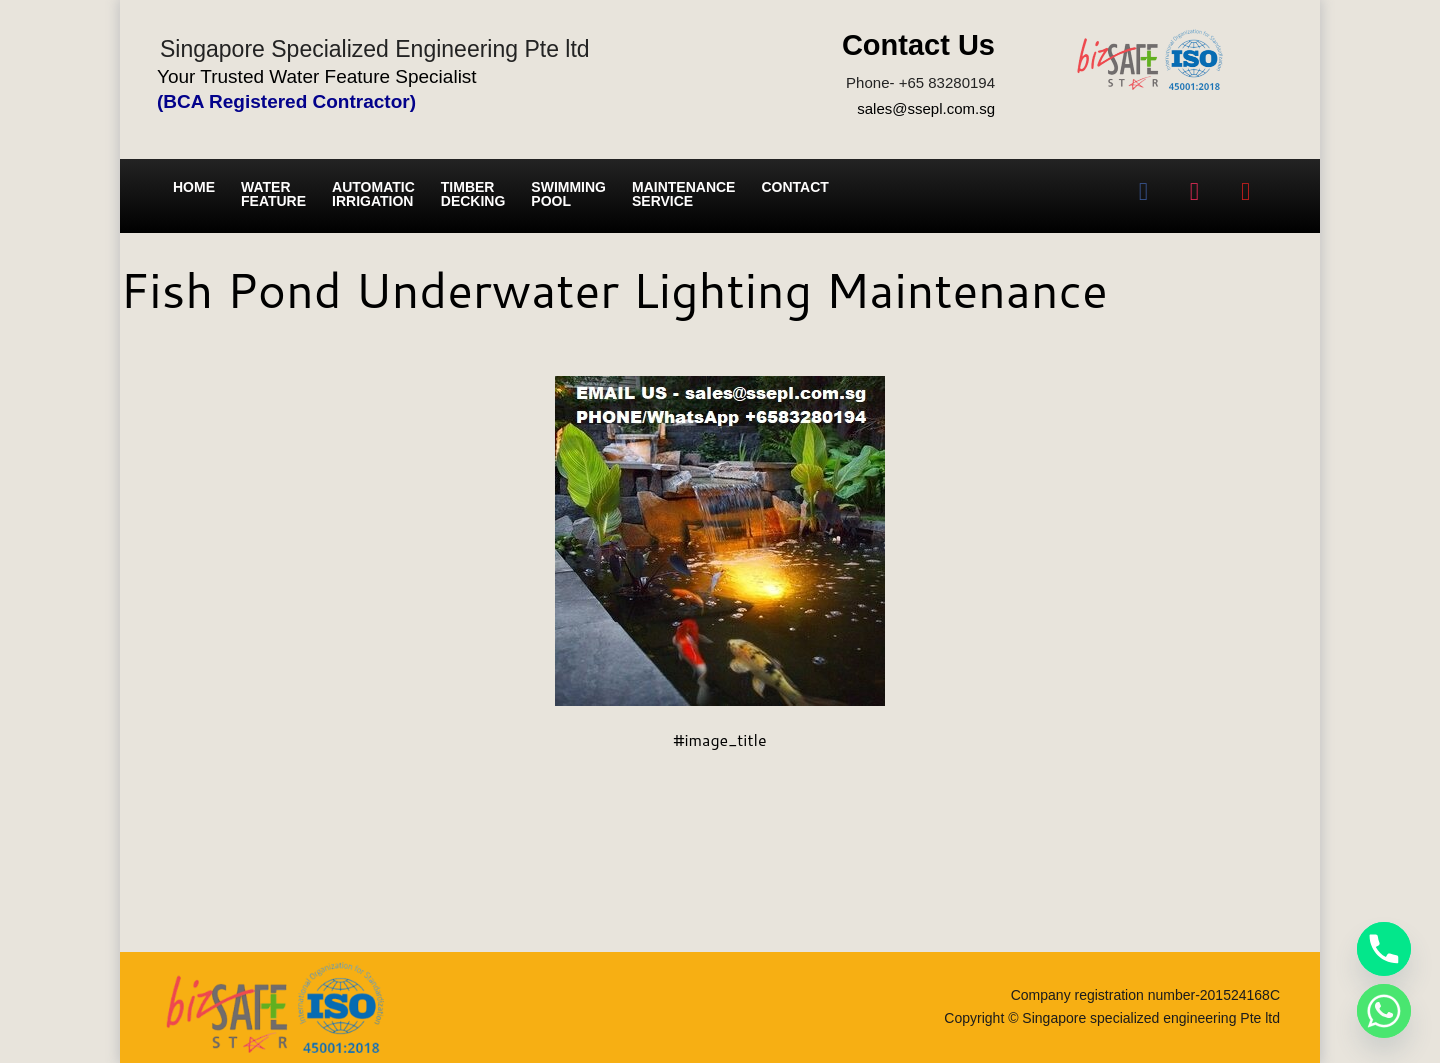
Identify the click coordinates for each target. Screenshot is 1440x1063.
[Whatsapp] (1384, 1011)
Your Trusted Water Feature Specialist (317, 76)
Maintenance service (683, 194)
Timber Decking (473, 194)
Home (194, 187)
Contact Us (918, 45)
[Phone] (1384, 949)
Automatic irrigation (373, 194)
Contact (794, 187)
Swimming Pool (568, 194)
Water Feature (273, 194)
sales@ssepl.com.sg (926, 108)
